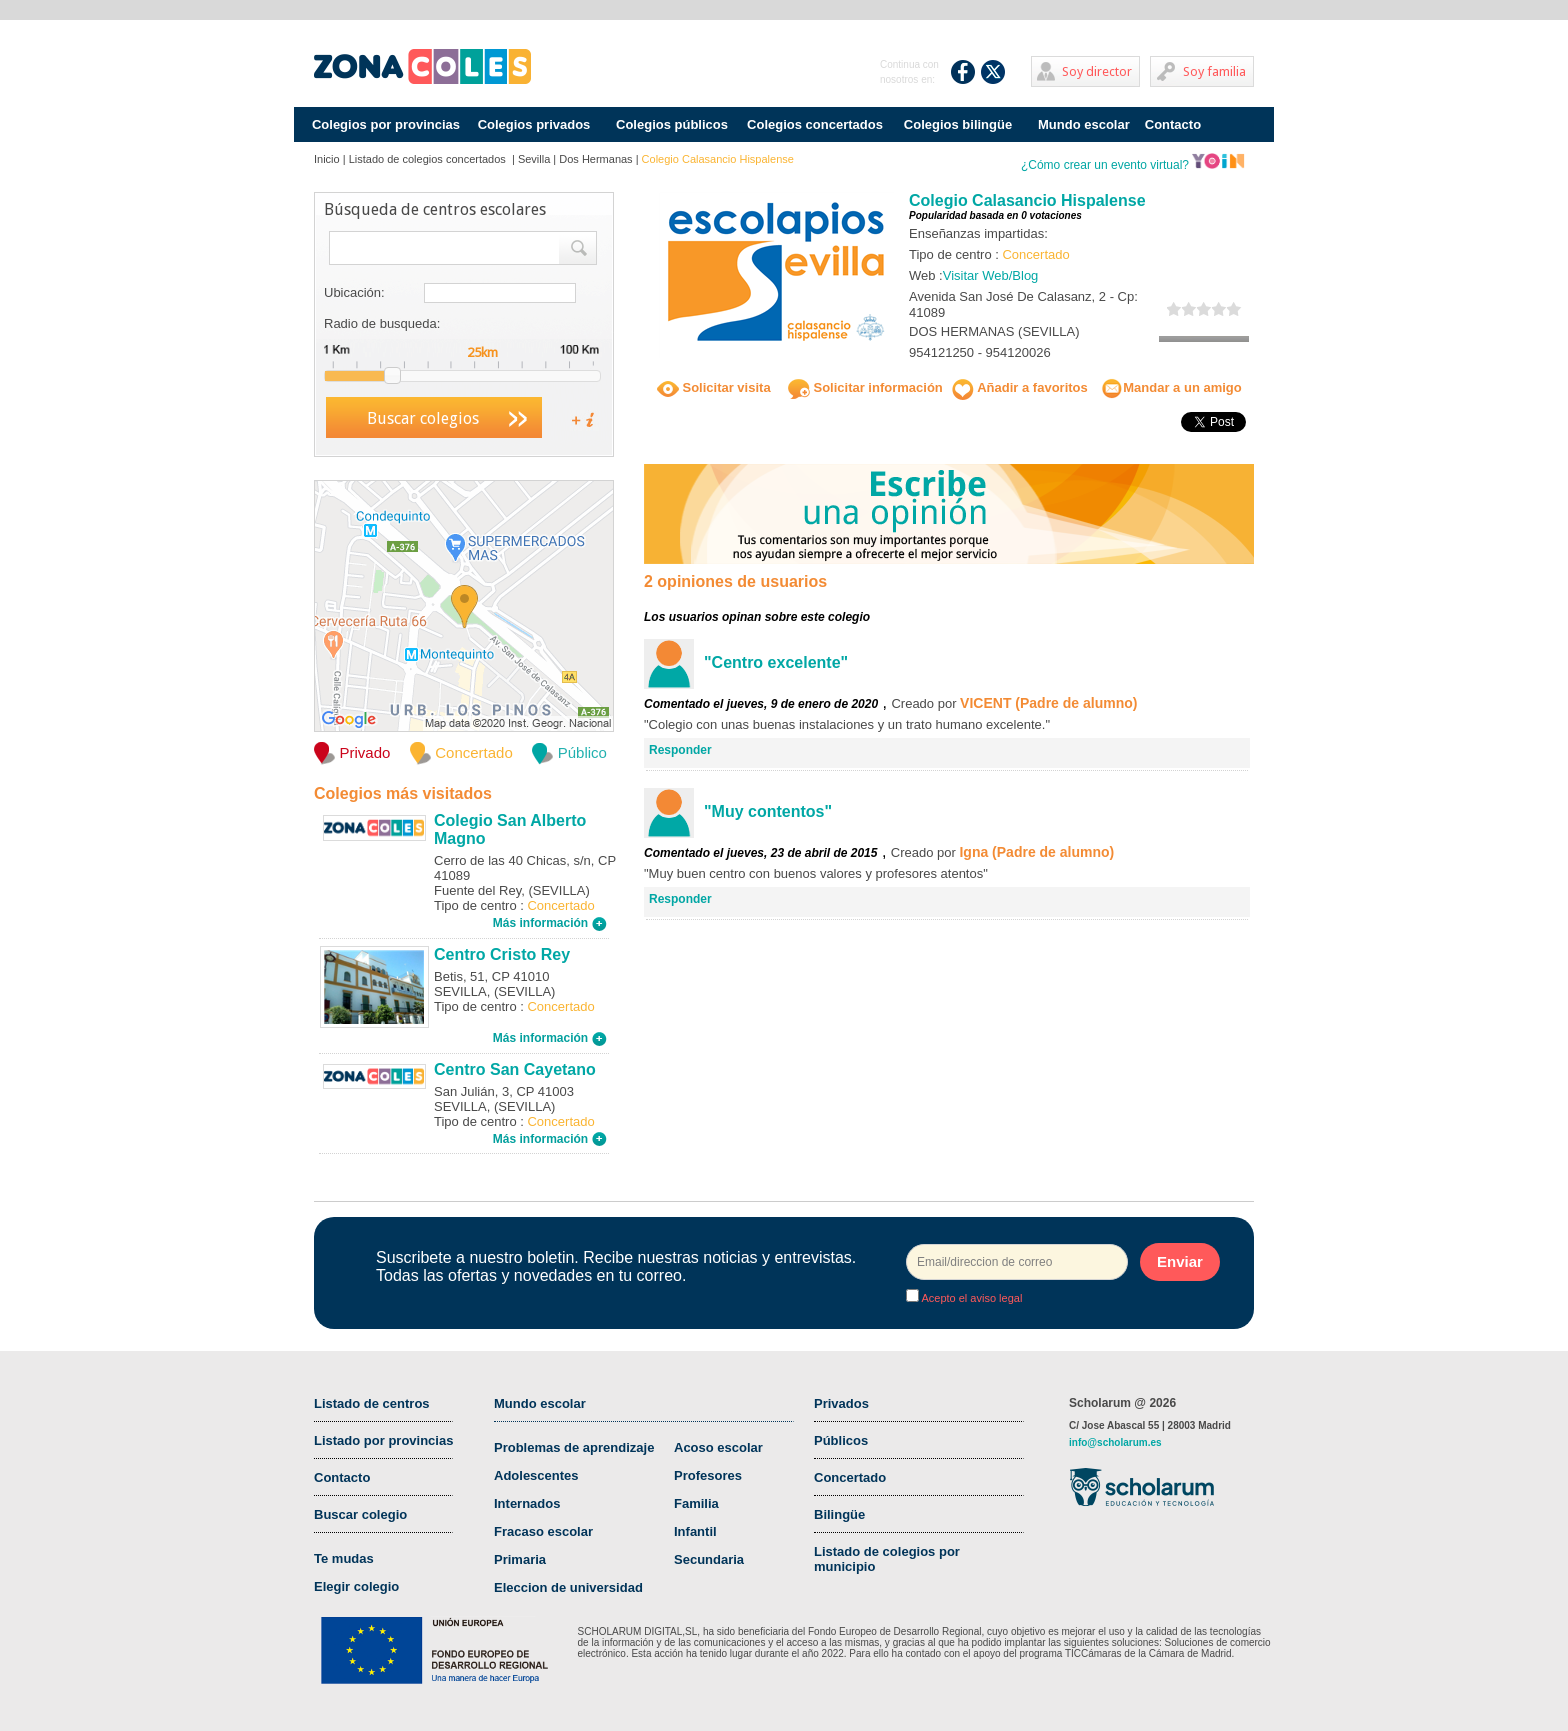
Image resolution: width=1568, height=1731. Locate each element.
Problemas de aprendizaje (574, 1447)
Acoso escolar (718, 1447)
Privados (841, 1403)
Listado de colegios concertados (429, 159)
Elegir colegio (356, 1586)
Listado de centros (372, 1403)
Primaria (520, 1559)
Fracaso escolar (543, 1531)
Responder (680, 750)
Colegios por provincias (386, 124)
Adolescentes (536, 1475)
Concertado (850, 1477)
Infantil (695, 1531)
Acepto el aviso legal (970, 1298)
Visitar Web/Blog (991, 275)
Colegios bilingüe (958, 124)
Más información (550, 923)
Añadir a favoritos (1020, 387)
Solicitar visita (714, 387)
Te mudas (344, 1558)
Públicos (841, 1440)
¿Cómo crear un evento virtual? (1133, 165)
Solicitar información (865, 387)
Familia (696, 1503)
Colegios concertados (815, 124)
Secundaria (709, 1559)
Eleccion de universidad (568, 1587)
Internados (527, 1503)
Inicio (327, 159)
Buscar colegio (360, 1514)
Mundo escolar (1084, 124)
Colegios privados (534, 124)
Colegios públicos (672, 124)
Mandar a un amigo (1171, 387)
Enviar (1180, 1261)
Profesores (708, 1475)
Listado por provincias (383, 1440)
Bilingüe (839, 1514)
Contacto (1173, 124)
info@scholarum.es (1115, 1442)
